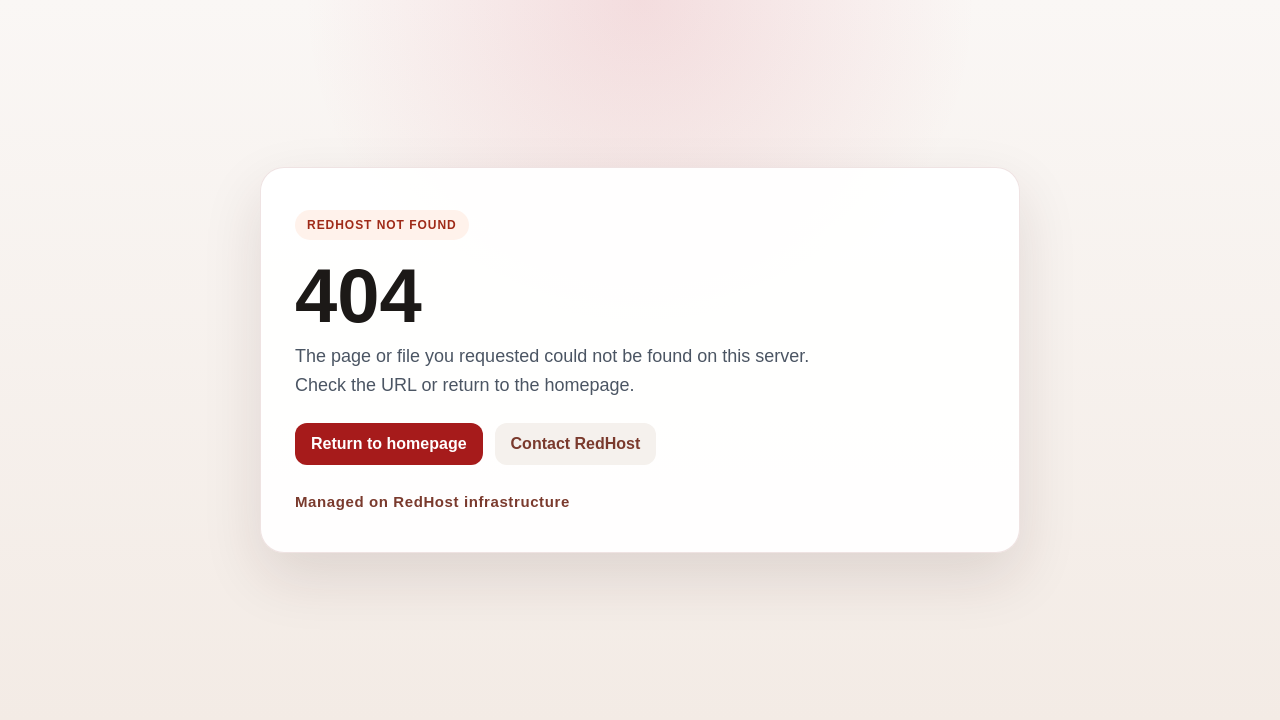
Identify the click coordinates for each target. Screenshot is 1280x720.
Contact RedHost (576, 443)
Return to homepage (389, 443)
